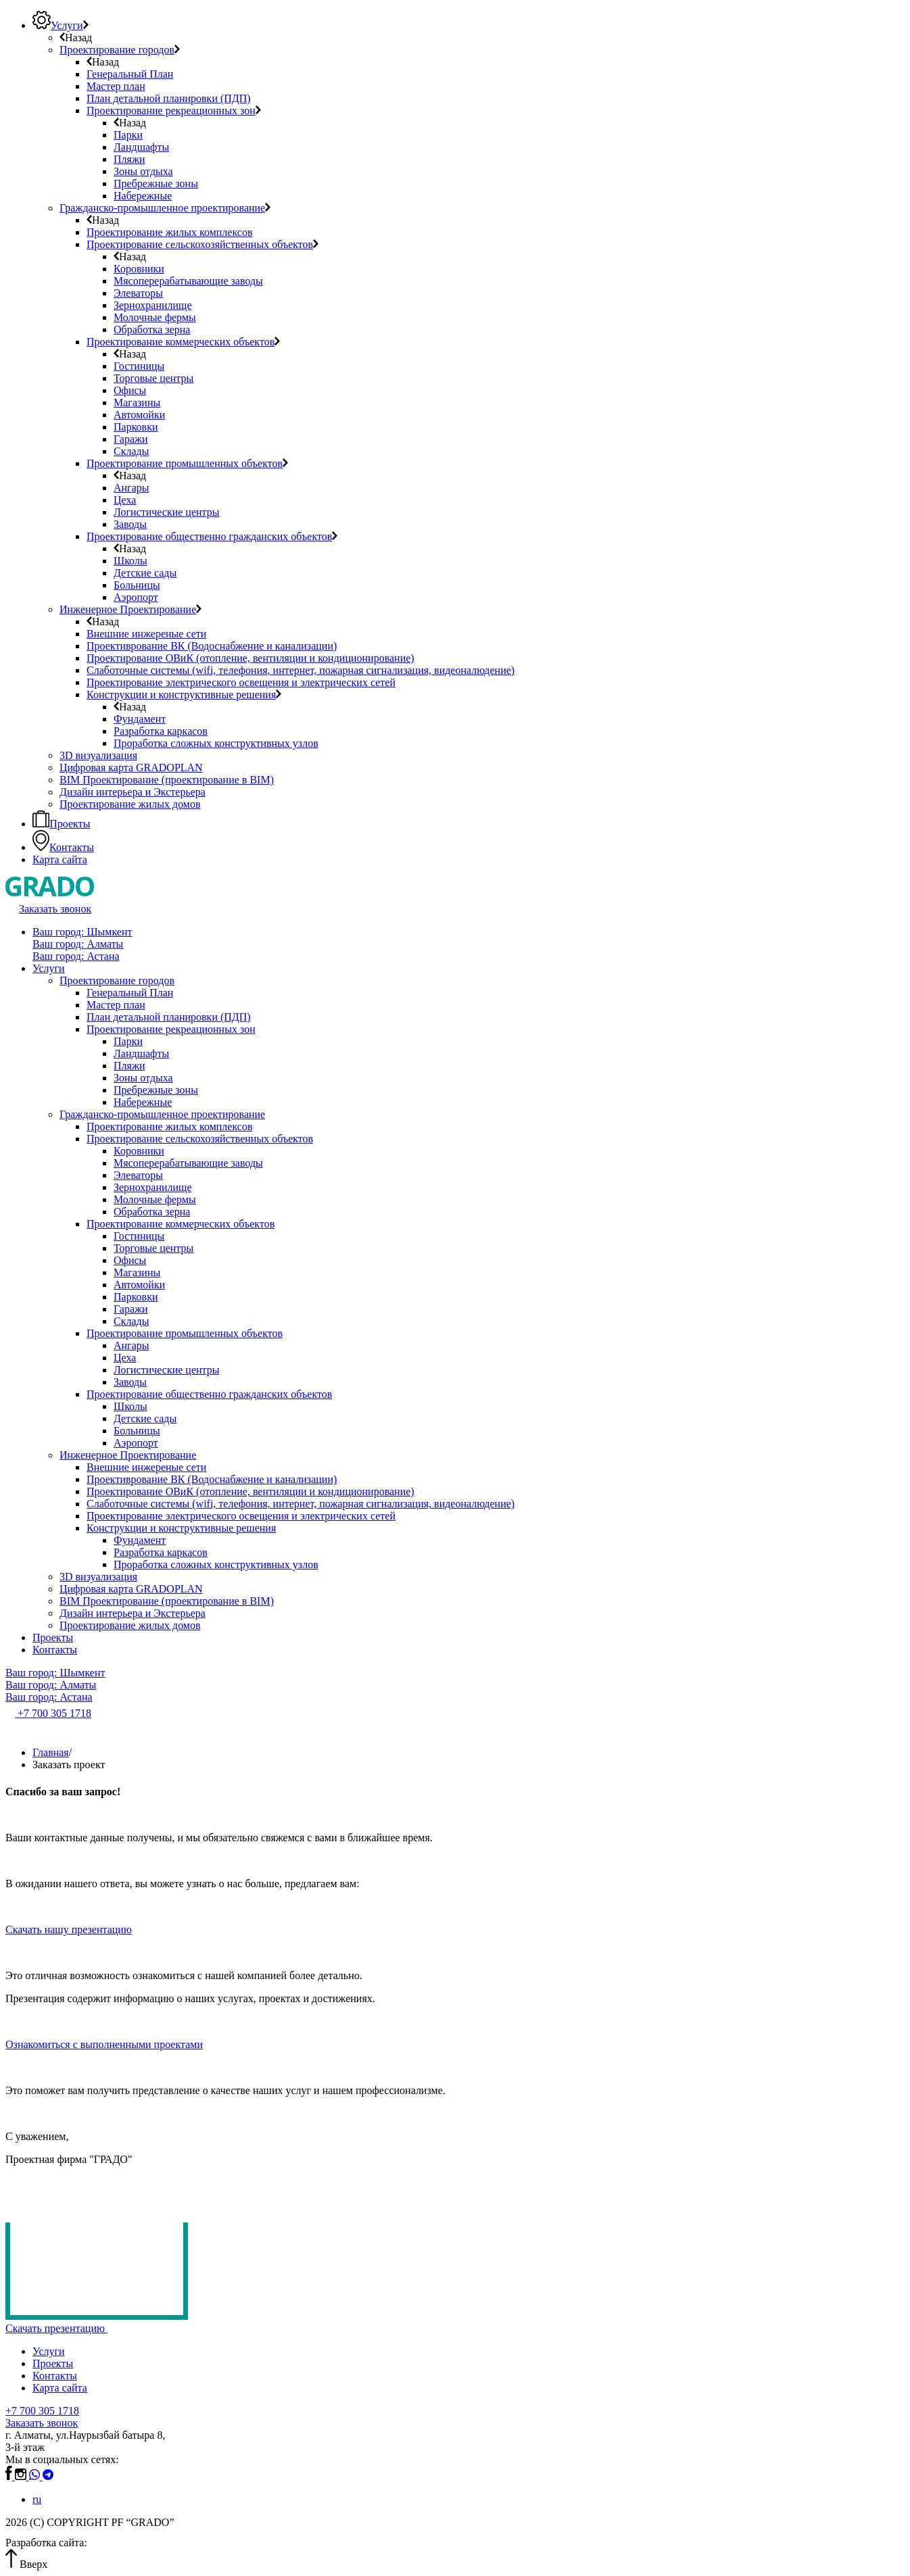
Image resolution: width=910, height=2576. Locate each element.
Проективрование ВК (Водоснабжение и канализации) (212, 1479)
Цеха (125, 1357)
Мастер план (116, 1005)
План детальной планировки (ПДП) (169, 1017)
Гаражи (131, 1309)
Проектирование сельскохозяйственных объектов (200, 1138)
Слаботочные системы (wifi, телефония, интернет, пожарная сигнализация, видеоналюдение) (300, 1503)
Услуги (48, 968)
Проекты (52, 1637)
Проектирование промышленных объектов (185, 1333)
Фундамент (140, 1540)
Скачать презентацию (61, 2328)
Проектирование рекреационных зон (171, 1029)
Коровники (139, 1151)
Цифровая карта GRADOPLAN (131, 1589)
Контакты (54, 1649)
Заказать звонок (41, 2423)
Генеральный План (130, 992)
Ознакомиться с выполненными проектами (104, 2044)
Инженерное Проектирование (127, 1455)
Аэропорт (136, 1443)
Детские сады (145, 1418)
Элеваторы (138, 1175)
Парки (128, 1041)
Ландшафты (141, 1053)
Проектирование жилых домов (130, 1625)
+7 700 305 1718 (42, 2410)
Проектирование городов (116, 980)
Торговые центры (153, 1248)
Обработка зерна (152, 1211)
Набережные (143, 1102)
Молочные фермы (155, 1199)
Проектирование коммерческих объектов (180, 1224)
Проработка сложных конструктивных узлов (216, 1564)
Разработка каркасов (161, 1552)
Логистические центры (166, 1370)
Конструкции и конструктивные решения (181, 1528)
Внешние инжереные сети (146, 1467)
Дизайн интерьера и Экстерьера (132, 1613)
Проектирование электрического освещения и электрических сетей (241, 1516)
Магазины (137, 1272)
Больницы (137, 1430)
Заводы (130, 1382)
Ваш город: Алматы (77, 944)
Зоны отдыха (143, 1078)
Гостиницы (139, 1236)
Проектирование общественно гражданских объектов (209, 1394)
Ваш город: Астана (76, 956)
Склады (131, 1321)
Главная (50, 1752)
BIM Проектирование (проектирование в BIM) (166, 1601)
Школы (130, 1406)
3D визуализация (98, 1576)
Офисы (130, 1260)
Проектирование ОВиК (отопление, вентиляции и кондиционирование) (250, 1491)
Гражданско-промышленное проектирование (162, 1114)
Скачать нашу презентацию (68, 1929)
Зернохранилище (152, 1187)
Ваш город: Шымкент (82, 932)
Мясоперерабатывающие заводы (188, 1163)
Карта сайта (59, 2387)
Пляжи (129, 1065)
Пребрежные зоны (156, 1090)
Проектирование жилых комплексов (169, 1126)
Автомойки (139, 1284)
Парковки (136, 1297)
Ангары (131, 1345)
